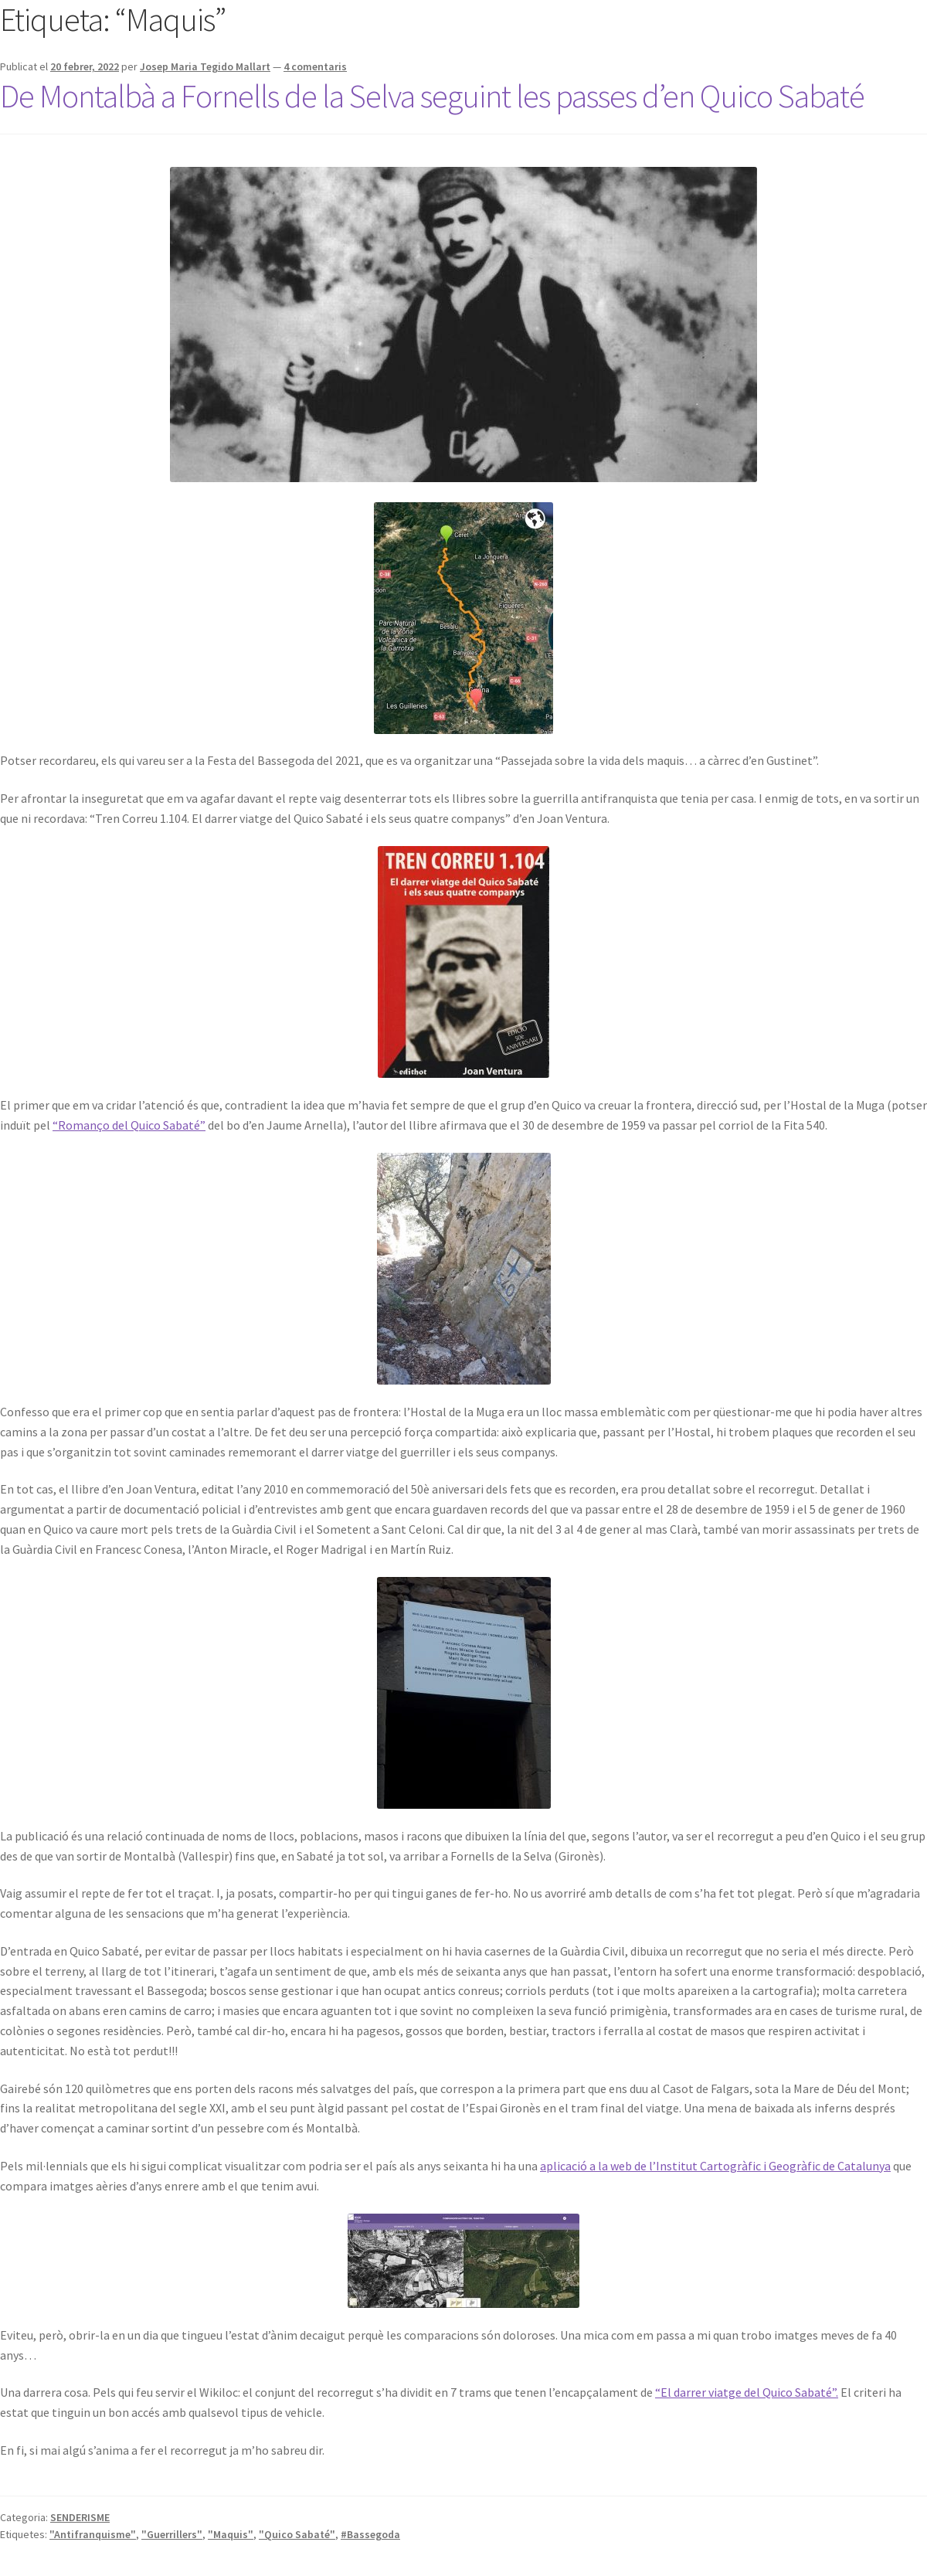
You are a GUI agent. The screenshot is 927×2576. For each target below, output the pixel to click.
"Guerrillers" (171, 2534)
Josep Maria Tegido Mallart (205, 66)
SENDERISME (80, 2517)
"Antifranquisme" (92, 2534)
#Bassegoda (370, 2534)
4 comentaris (315, 66)
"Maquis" (230, 2534)
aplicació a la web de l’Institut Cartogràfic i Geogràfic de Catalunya (715, 2165)
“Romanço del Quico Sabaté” (129, 1125)
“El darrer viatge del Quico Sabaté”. (746, 2392)
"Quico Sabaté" (297, 2534)
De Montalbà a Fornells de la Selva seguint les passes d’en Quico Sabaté (432, 96)
